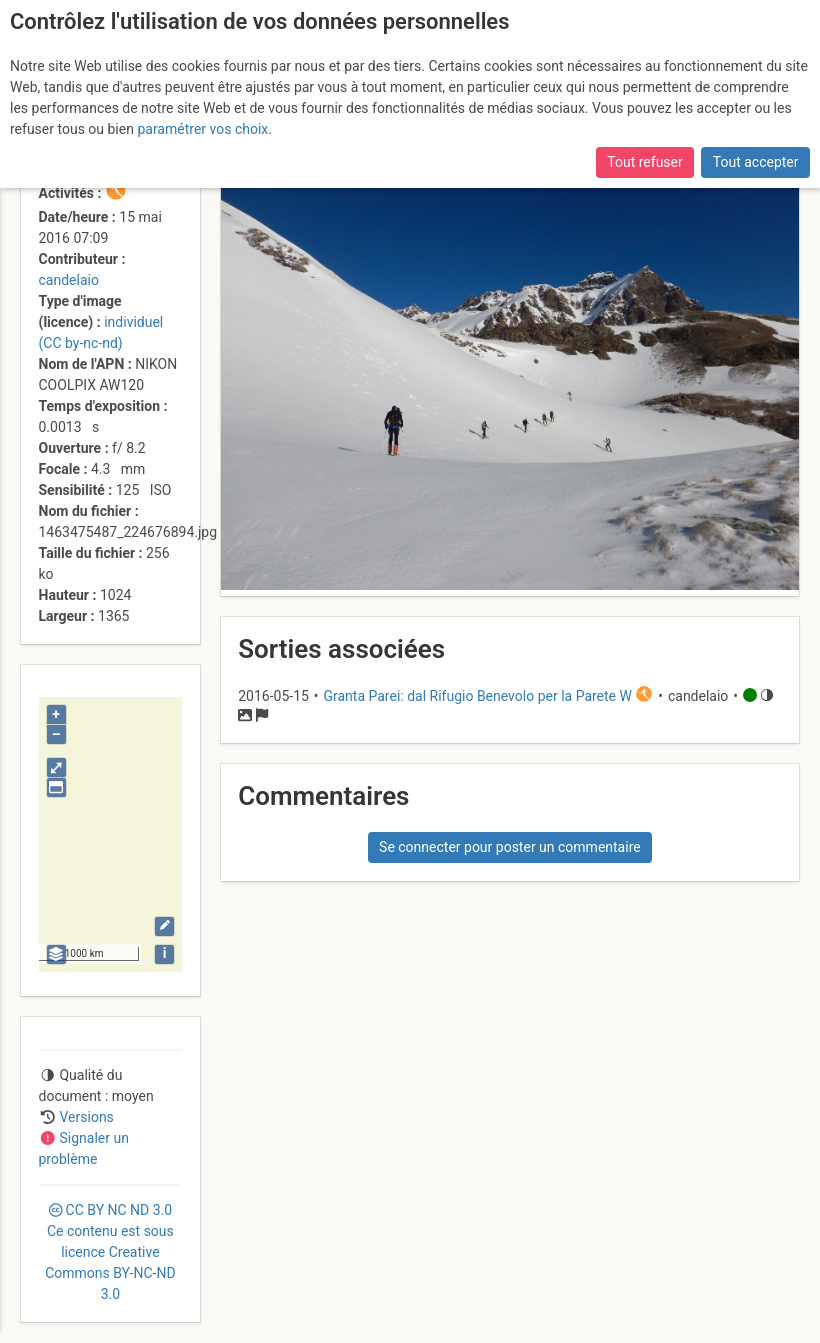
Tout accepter (756, 162)
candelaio (69, 280)
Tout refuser (644, 162)
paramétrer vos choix (202, 129)
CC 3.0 (110, 1252)
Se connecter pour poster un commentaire (510, 847)
